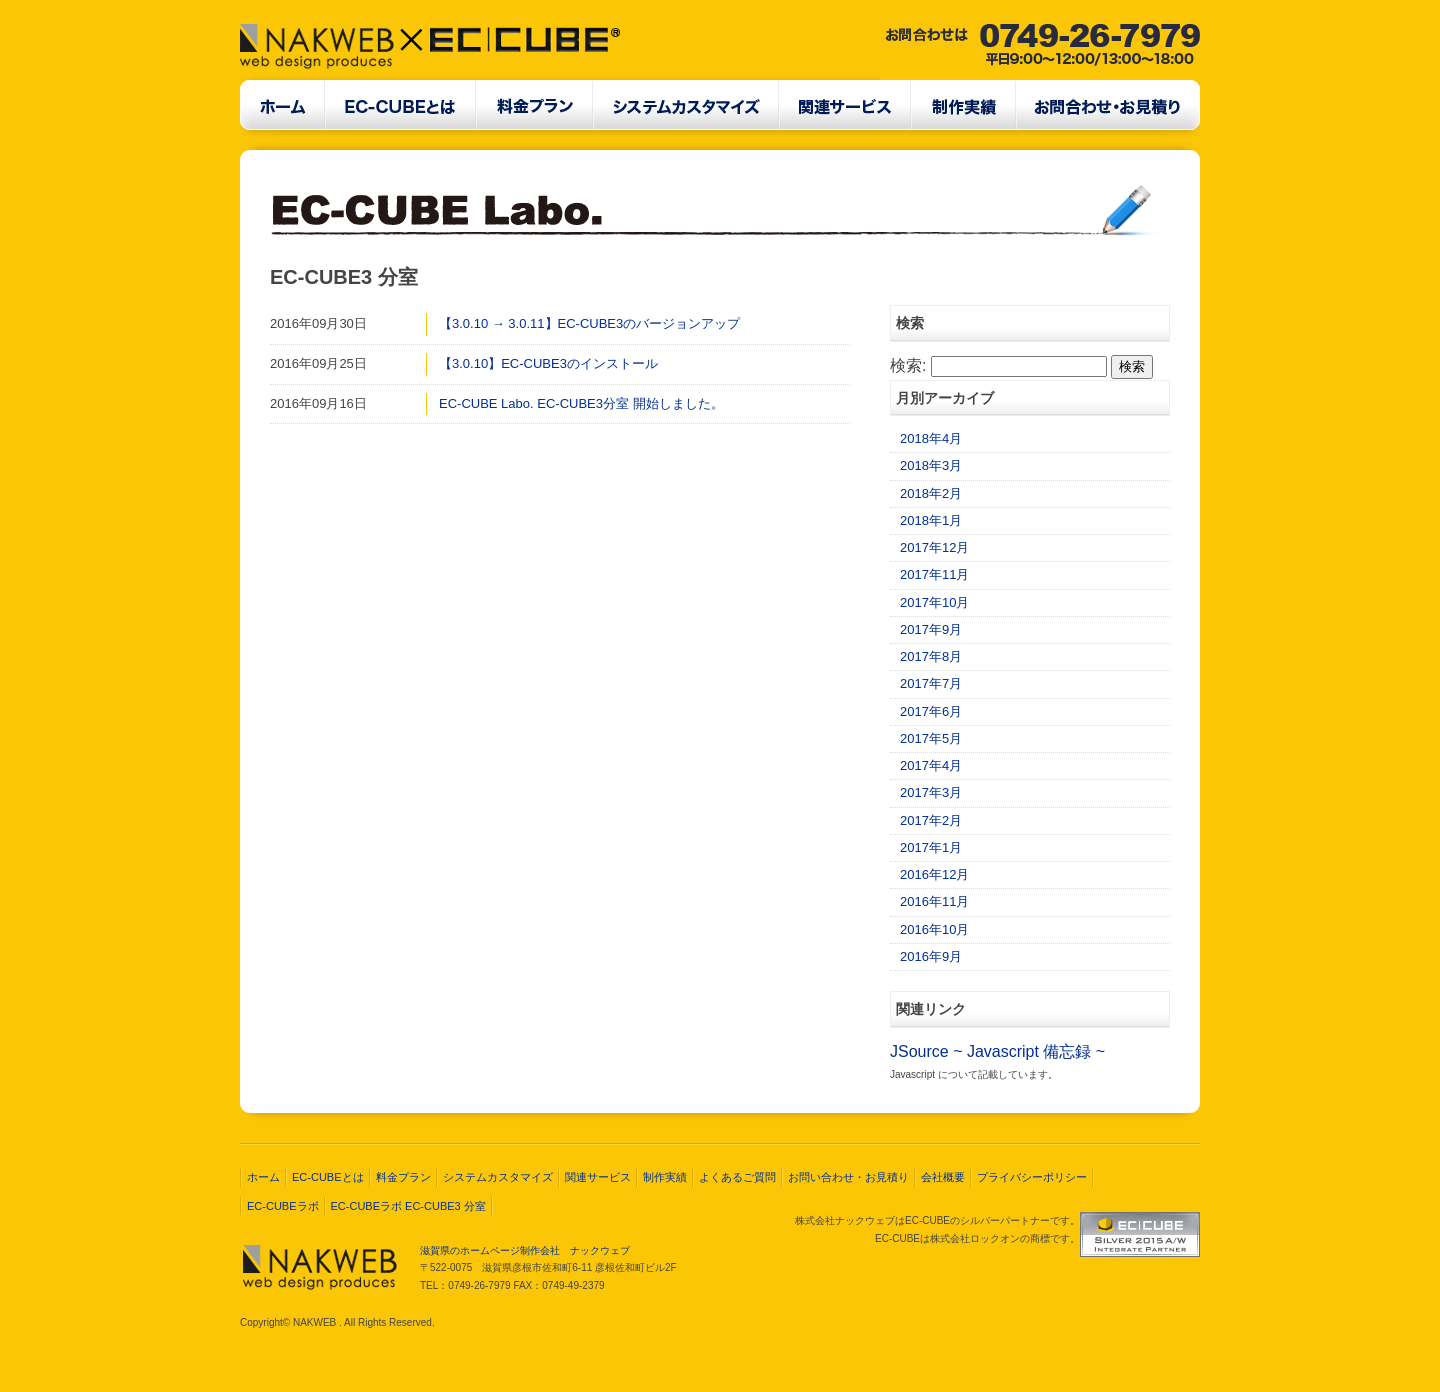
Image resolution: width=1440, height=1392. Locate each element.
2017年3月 (931, 792)
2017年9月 (931, 629)
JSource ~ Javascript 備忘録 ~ (997, 1051)
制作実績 (665, 1177)
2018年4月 (931, 438)
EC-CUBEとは (328, 1177)
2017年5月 (931, 738)
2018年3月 (931, 465)
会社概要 (943, 1177)
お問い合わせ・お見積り (848, 1177)
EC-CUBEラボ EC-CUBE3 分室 (408, 1206)
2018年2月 (931, 493)
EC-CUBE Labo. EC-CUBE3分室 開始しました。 (581, 403)
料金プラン (403, 1177)
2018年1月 (931, 520)
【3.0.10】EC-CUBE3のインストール (548, 363)
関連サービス (598, 1177)
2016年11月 (934, 901)
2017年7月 (931, 683)
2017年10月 (934, 602)
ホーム (263, 1177)
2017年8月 (931, 656)
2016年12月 (934, 874)
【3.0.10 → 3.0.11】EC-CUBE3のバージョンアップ (589, 323)
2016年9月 (931, 956)
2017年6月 (931, 711)
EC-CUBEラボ (283, 1206)
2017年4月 (931, 765)
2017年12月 (934, 547)
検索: (908, 365)
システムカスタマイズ (498, 1177)
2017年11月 (934, 574)
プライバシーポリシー (1032, 1177)
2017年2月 (931, 820)
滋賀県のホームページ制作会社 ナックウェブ (525, 1250)
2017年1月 (931, 847)
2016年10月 (934, 929)
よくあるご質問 (737, 1177)
